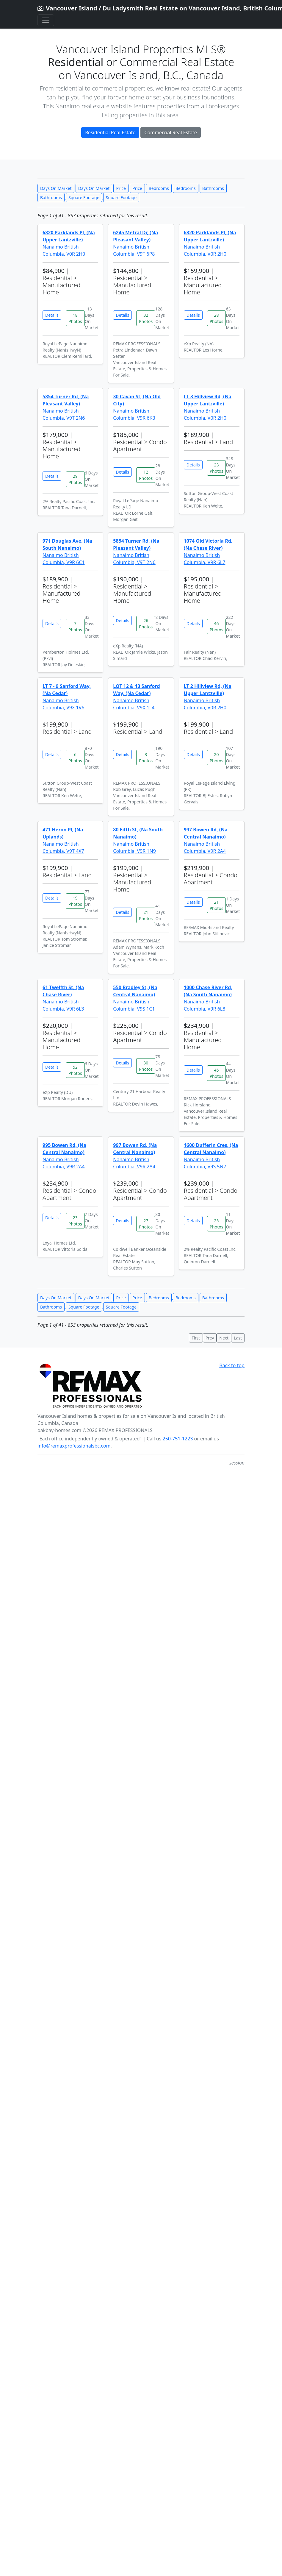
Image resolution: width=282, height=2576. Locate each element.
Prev (210, 1338)
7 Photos (75, 627)
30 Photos (146, 1066)
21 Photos (146, 915)
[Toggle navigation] (45, 20)
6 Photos (75, 758)
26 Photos (146, 624)
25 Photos (216, 1224)
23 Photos (216, 468)
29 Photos (75, 479)
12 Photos (146, 475)
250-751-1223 (177, 1438)
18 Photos (75, 318)
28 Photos (216, 318)
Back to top (232, 1365)
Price (121, 188)
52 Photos (75, 1070)
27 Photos (146, 1224)
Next (223, 1338)
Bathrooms (213, 188)
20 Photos (216, 758)
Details (52, 315)
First (196, 1338)
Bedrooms (159, 188)
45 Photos (216, 1073)
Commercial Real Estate (170, 132)
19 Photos (75, 901)
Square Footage (83, 197)
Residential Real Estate (110, 132)
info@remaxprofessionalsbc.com (74, 1445)
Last (238, 1338)
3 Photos (146, 758)
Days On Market (56, 188)
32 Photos (146, 318)
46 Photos (216, 627)
